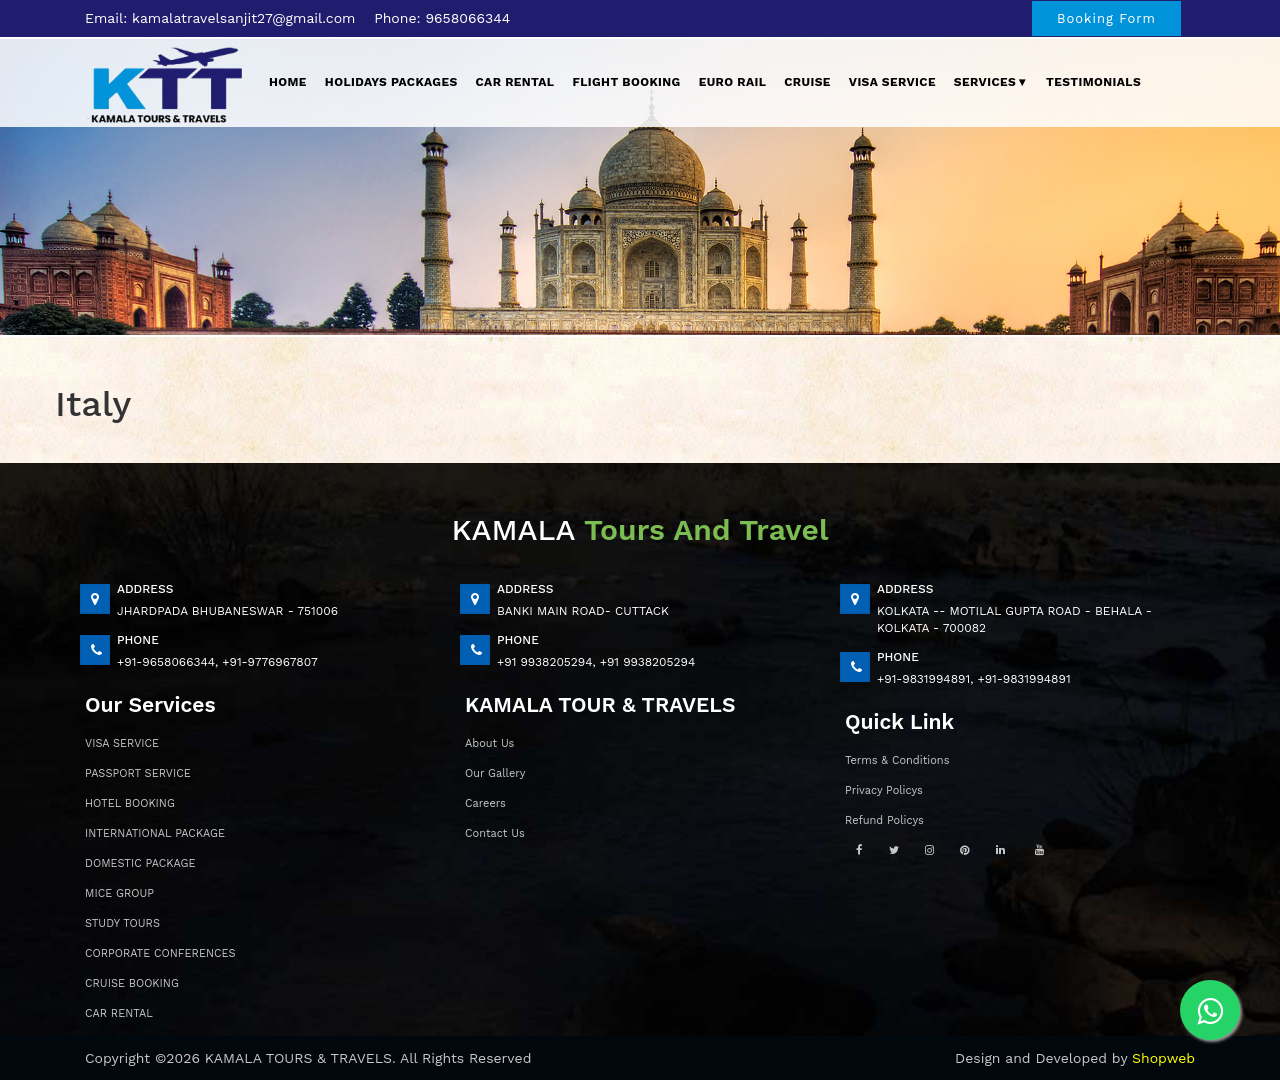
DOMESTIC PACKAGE (140, 863)
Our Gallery (495, 773)
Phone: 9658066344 (442, 18)
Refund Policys (884, 820)
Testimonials (1093, 82)
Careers (485, 803)
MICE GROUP (119, 893)
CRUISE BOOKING (132, 983)
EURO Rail (733, 82)
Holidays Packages (391, 82)
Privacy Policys (884, 790)
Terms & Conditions (897, 760)
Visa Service (892, 82)
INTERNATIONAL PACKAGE (155, 833)
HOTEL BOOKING (130, 803)
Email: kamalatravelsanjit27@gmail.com (220, 18)
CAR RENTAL (119, 1013)
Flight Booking (626, 82)
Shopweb (1163, 1058)
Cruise (807, 82)
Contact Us (495, 833)
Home (288, 82)
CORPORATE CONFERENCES (160, 953)
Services (991, 82)
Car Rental (515, 82)
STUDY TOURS (122, 923)
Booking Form (1106, 18)
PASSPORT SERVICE (138, 773)
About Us (489, 743)
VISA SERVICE (122, 743)
